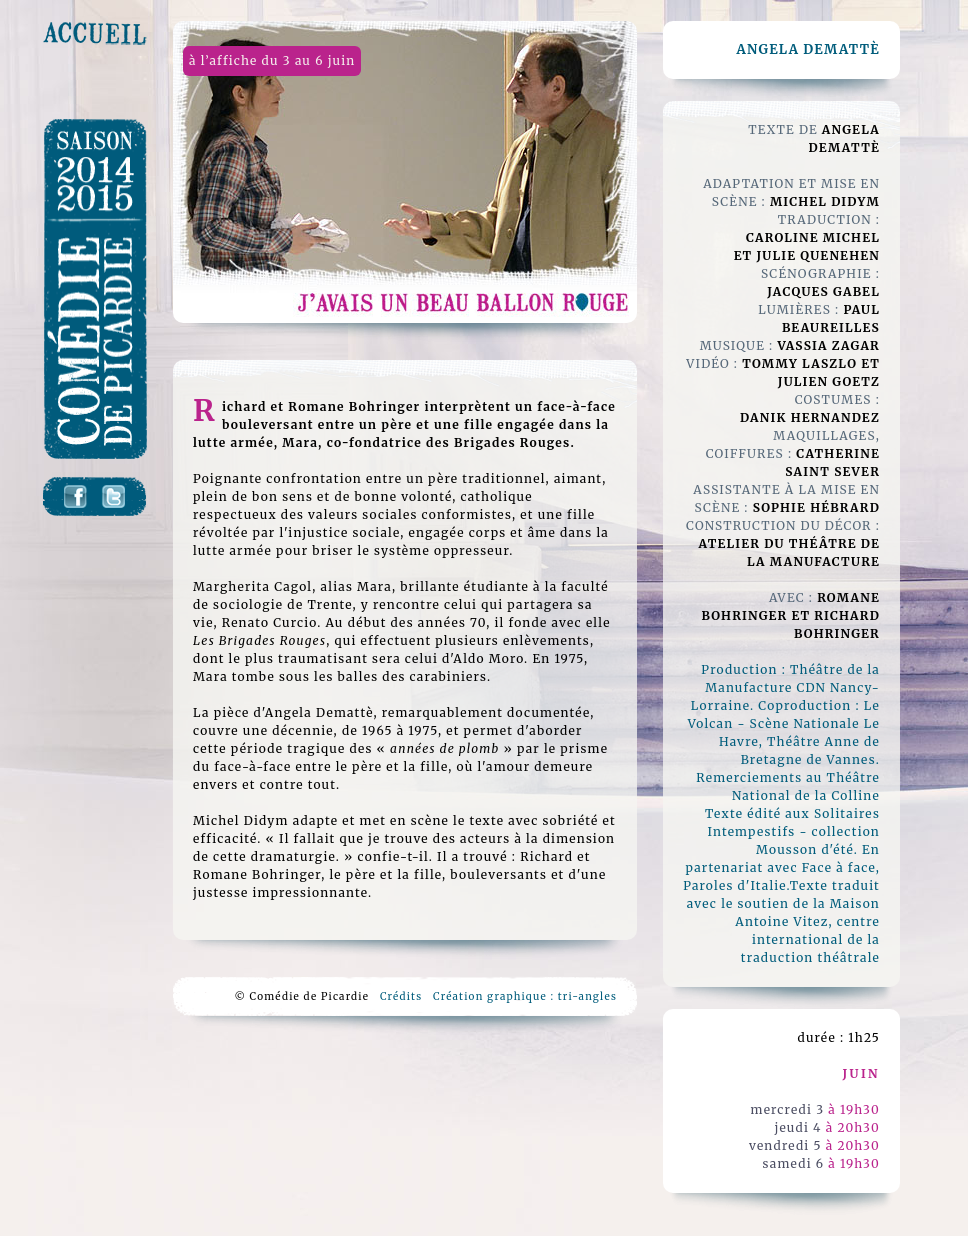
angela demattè (808, 49)
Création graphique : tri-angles (525, 996)
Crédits (401, 996)
